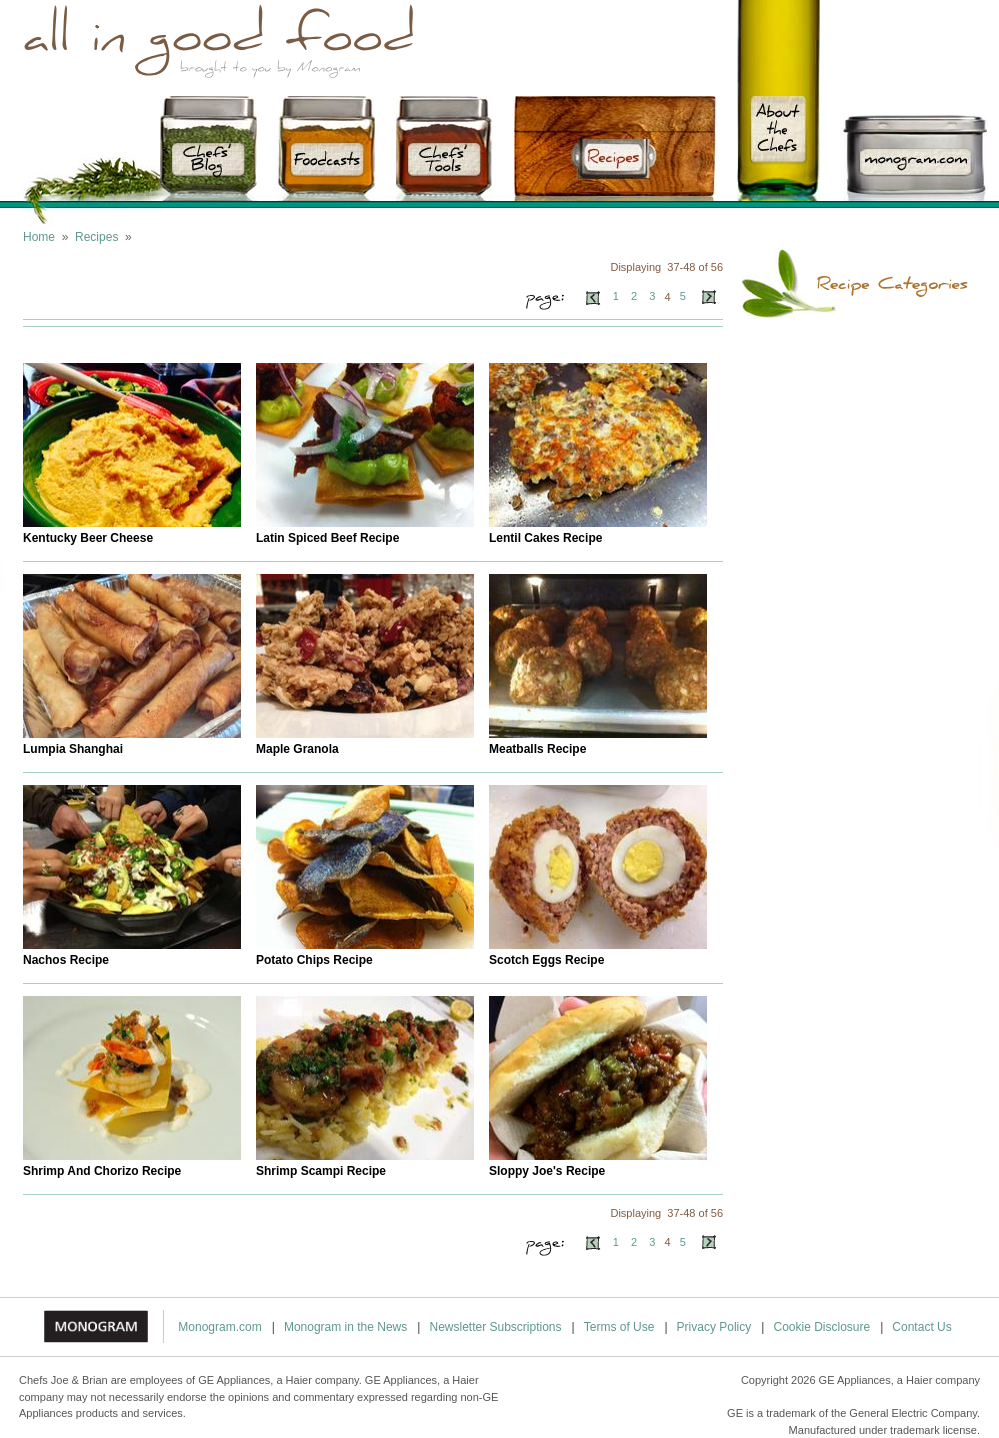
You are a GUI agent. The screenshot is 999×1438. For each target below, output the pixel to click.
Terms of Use (619, 1327)
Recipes (96, 237)
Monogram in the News (345, 1327)
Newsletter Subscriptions (495, 1327)
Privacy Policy (714, 1327)
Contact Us (921, 1327)
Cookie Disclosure (821, 1327)
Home (39, 237)
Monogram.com (219, 1327)
